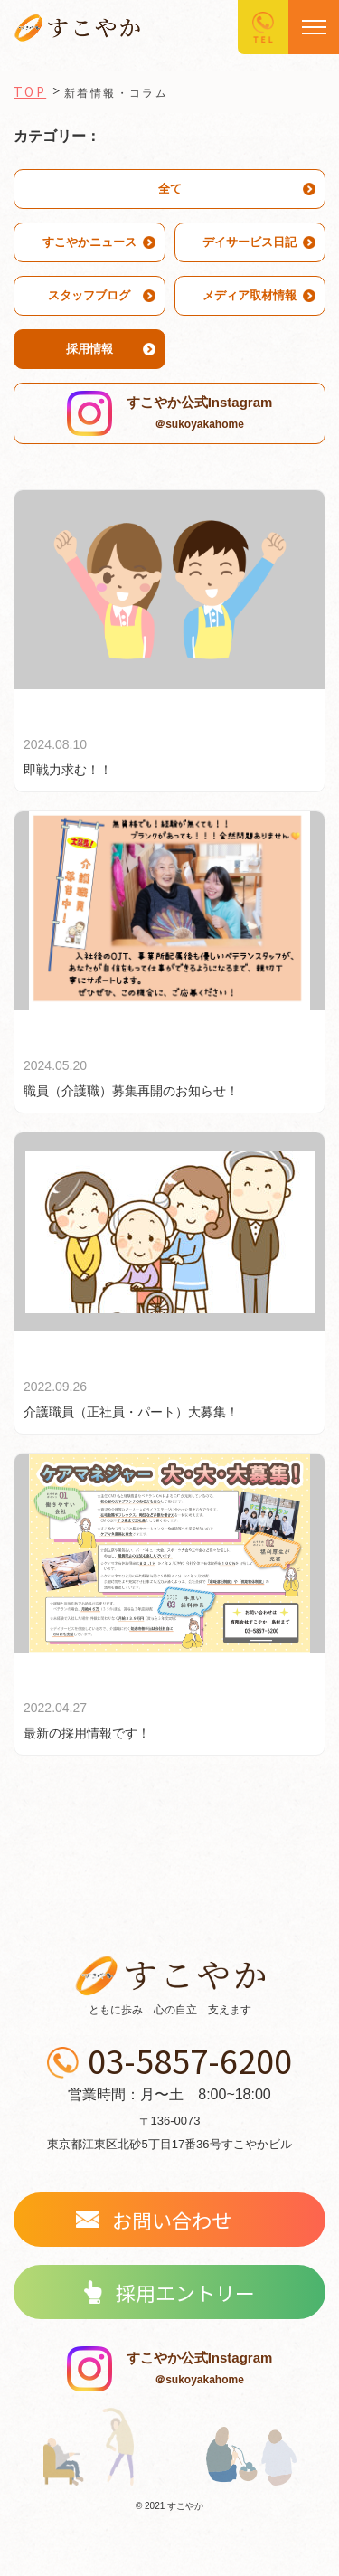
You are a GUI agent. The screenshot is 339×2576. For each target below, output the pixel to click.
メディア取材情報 (249, 295)
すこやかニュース (89, 242)
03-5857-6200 (190, 2063)
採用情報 (89, 348)
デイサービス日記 (249, 242)
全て (170, 188)
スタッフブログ (89, 295)
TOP (30, 91)
